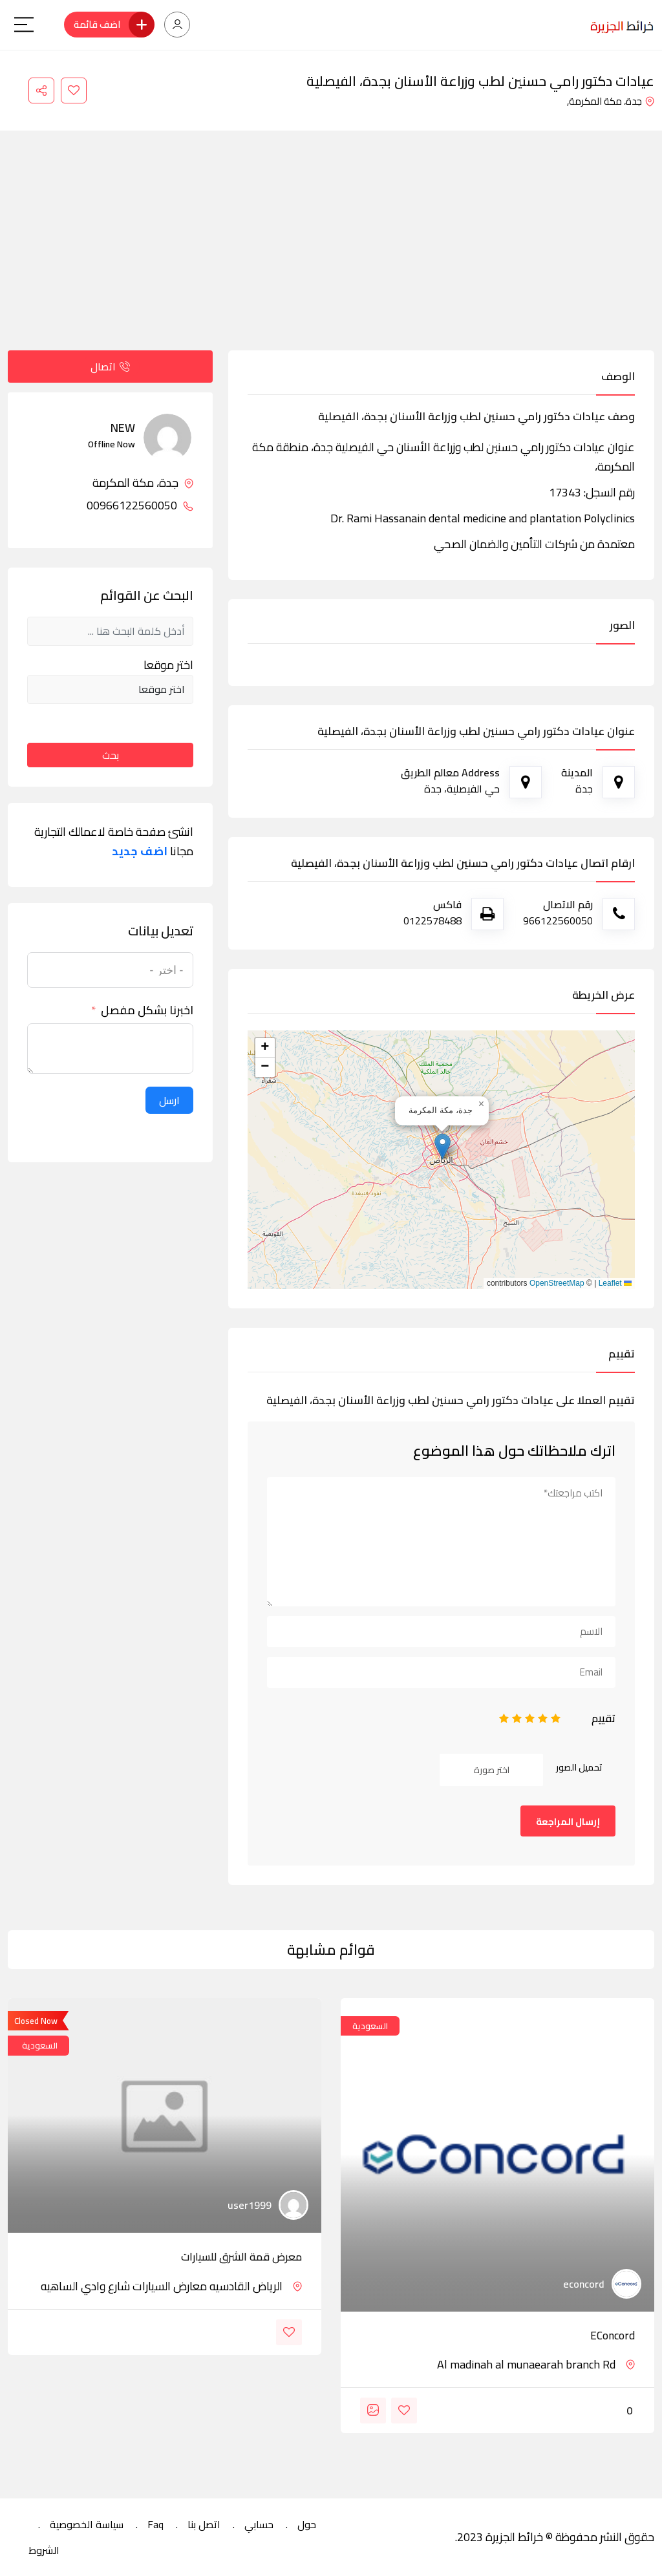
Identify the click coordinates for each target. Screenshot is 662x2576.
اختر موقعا (168, 665)
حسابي (258, 2524)
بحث (110, 755)
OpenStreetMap (556, 1283)
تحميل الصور (579, 1767)
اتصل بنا (203, 2524)
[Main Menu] (24, 24)
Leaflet (615, 1283)
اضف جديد (139, 851)
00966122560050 (140, 505)
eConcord (612, 2335)
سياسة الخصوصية (86, 2524)
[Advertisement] (331, 253)
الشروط (43, 2550)
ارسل (169, 1100)
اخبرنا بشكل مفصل (147, 1010)
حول (306, 2524)
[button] (442, 1146)
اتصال (110, 366)
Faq (155, 2524)
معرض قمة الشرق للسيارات (241, 2256)
